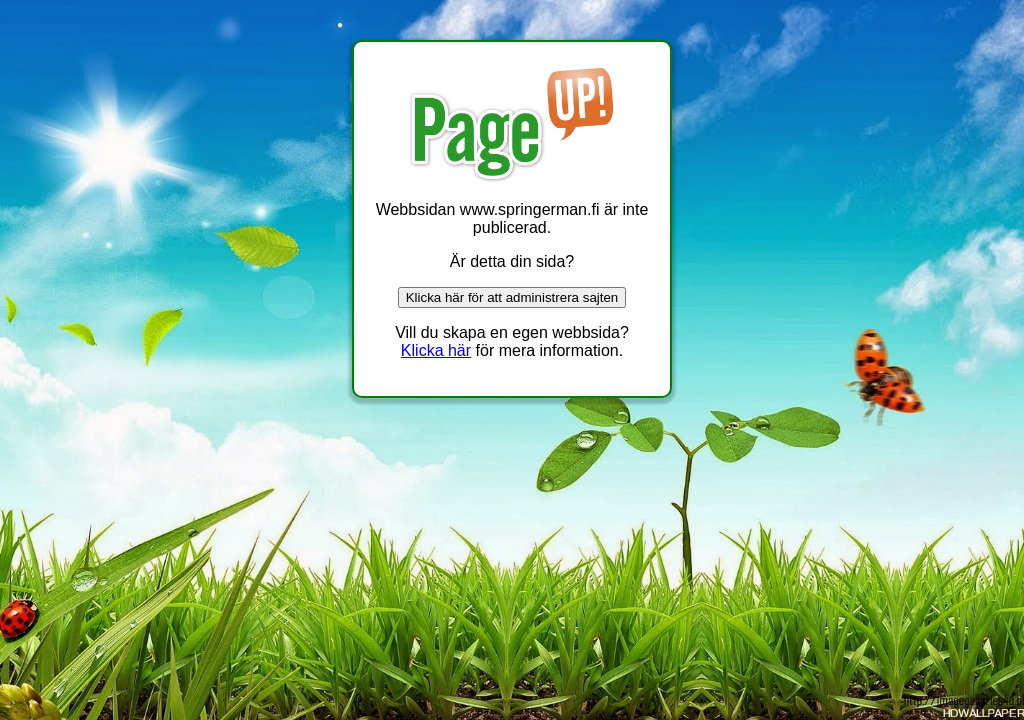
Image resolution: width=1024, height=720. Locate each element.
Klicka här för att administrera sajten (512, 297)
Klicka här (436, 350)
